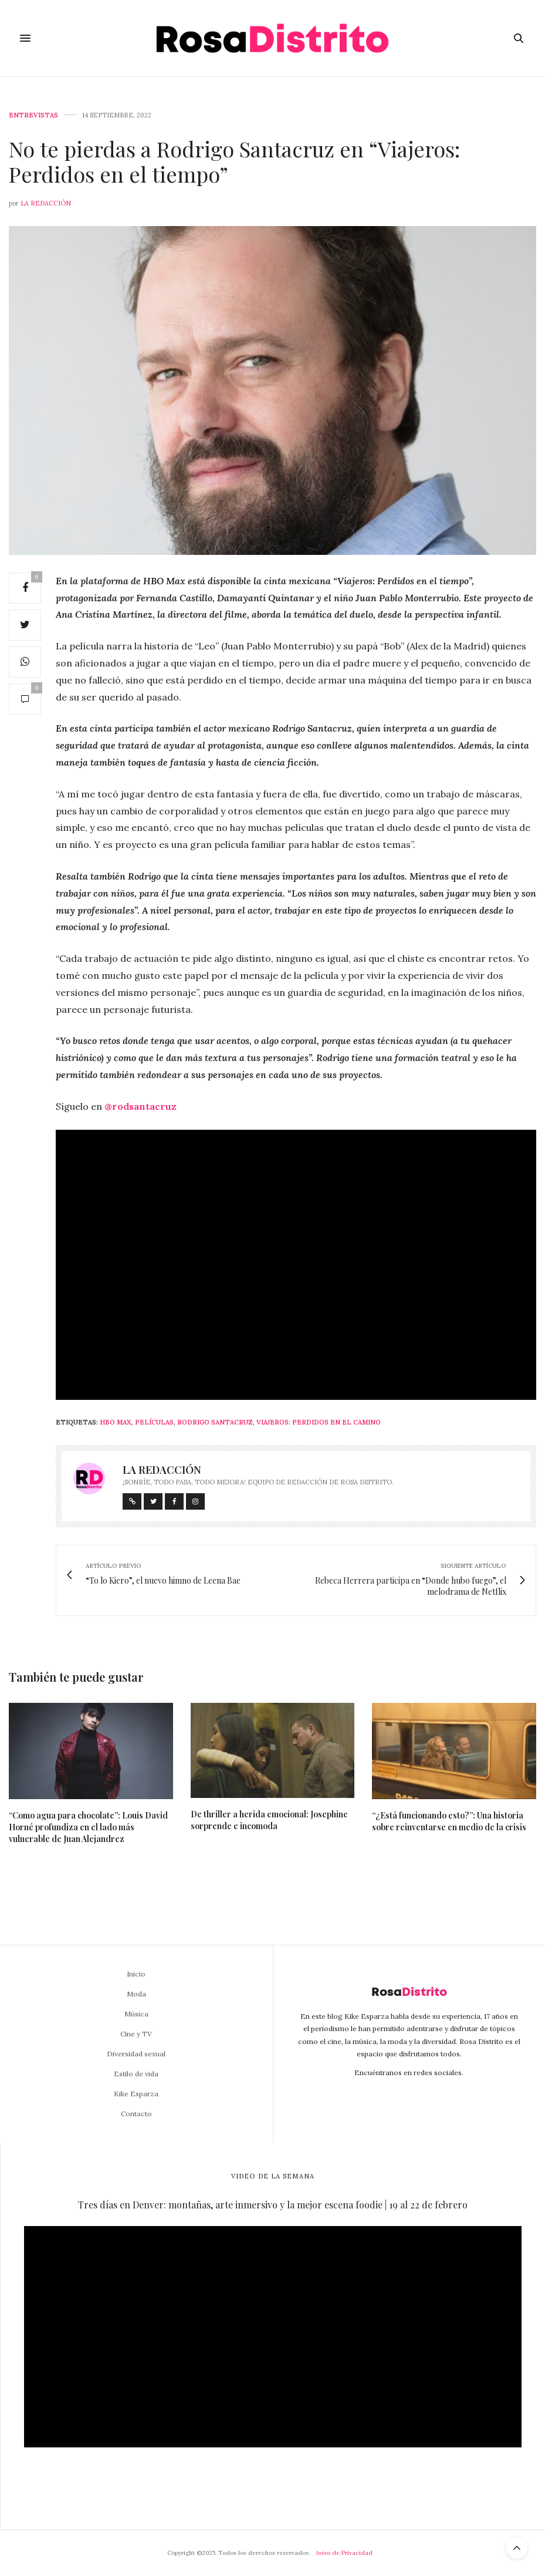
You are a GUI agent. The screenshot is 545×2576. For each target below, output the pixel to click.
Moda (136, 1993)
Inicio (136, 1973)
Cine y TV (136, 2033)
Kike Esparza (136, 2093)
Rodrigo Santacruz (215, 1422)
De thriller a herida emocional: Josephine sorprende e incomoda (269, 1820)
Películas (154, 1422)
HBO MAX (115, 1422)
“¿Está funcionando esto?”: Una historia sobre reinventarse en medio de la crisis (449, 1821)
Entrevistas (33, 115)
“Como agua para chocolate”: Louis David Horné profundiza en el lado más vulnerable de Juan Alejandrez (88, 1827)
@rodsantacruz (140, 1106)
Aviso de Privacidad (344, 2553)
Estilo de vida (136, 2073)
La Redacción (46, 203)
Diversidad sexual (136, 2053)
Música (136, 2013)
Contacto (136, 2113)
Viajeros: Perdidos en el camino (318, 1422)
